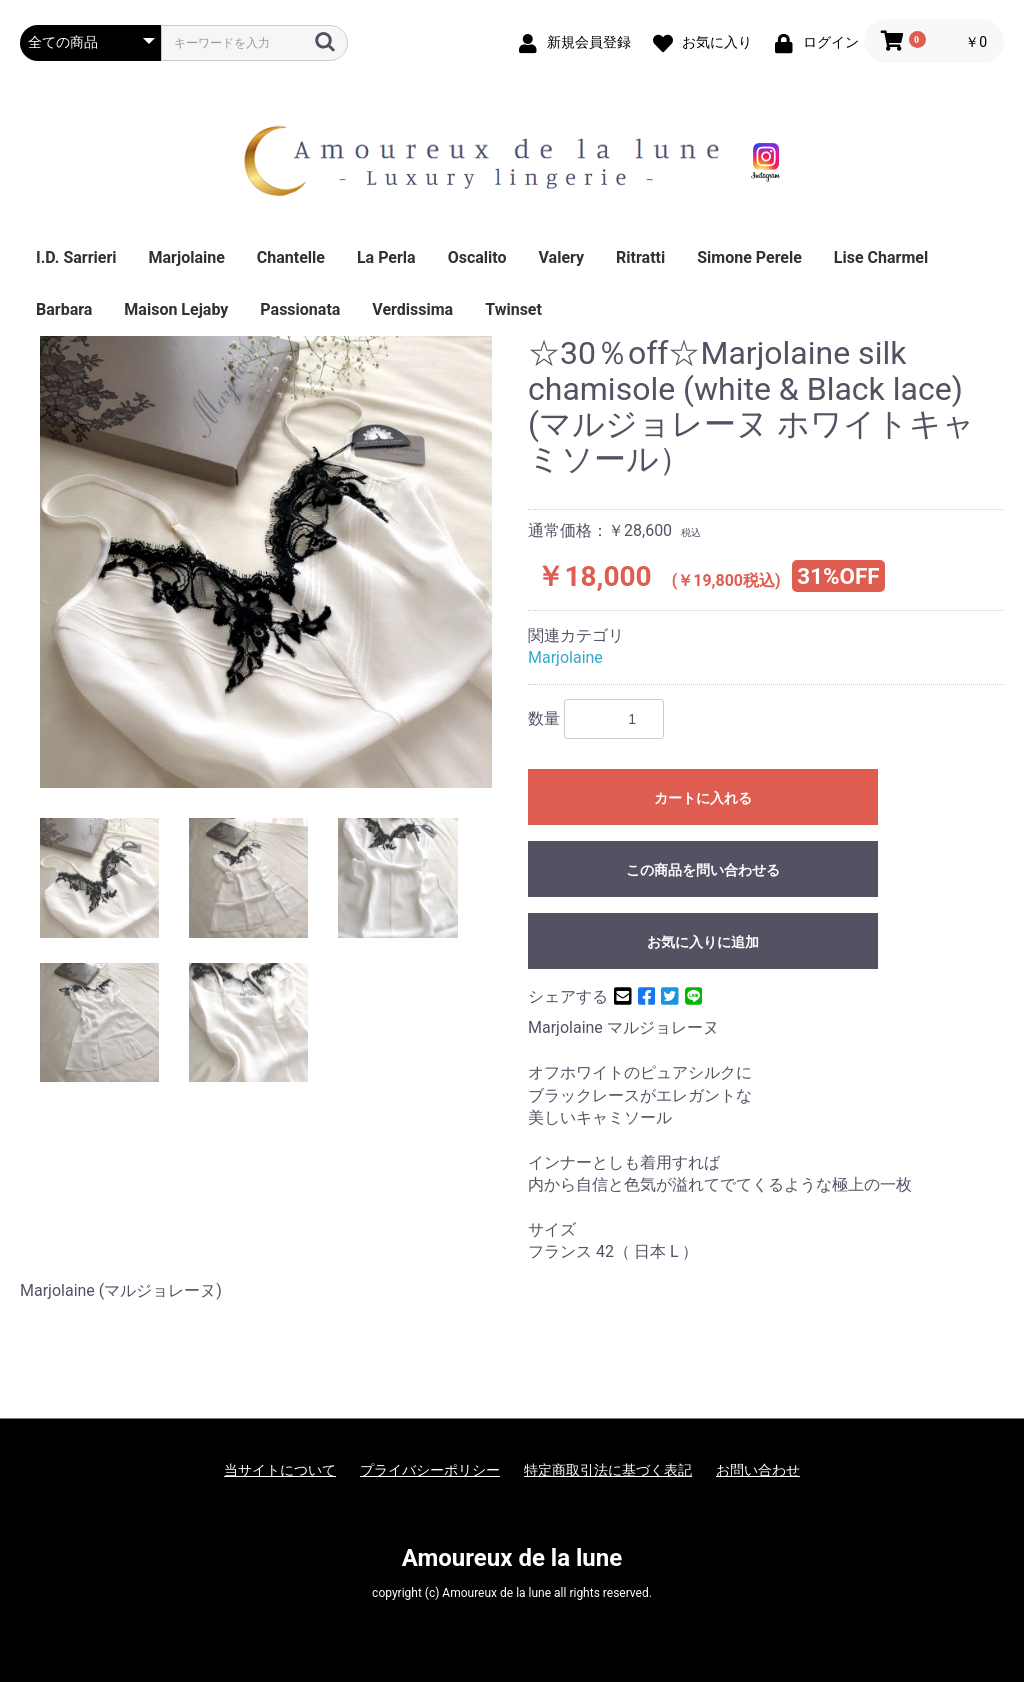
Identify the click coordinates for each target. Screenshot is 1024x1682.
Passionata (300, 309)
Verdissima (412, 309)
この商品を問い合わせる (703, 870)
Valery (562, 257)
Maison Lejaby (176, 309)
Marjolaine (187, 257)
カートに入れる (703, 798)
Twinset (513, 309)
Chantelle (291, 257)
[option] (266, 562)
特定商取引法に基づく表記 (608, 1470)
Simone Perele (749, 257)
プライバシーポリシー (430, 1470)
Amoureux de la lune (512, 1558)
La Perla (386, 257)
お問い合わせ (758, 1470)
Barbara (64, 309)
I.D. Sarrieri (76, 257)
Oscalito (477, 257)
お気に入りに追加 (703, 942)
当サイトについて (280, 1470)
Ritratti (640, 257)
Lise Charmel (881, 257)
